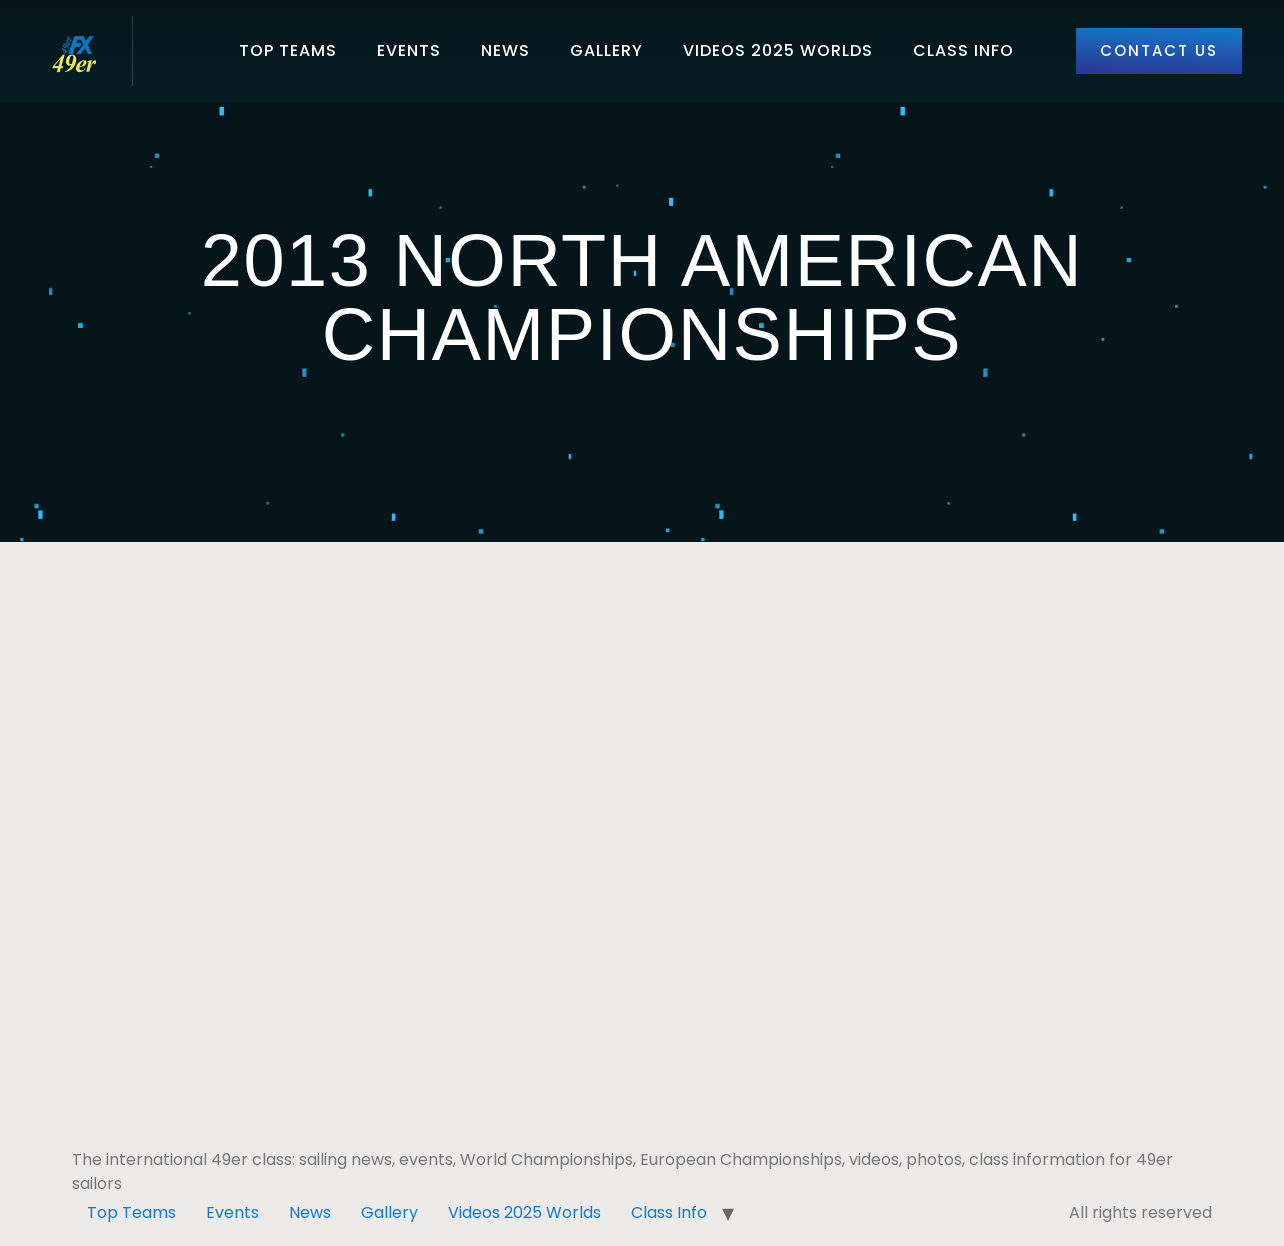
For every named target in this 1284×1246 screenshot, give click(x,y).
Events (409, 50)
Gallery (606, 50)
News (505, 50)
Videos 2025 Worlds (778, 50)
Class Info (963, 50)
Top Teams (288, 50)
